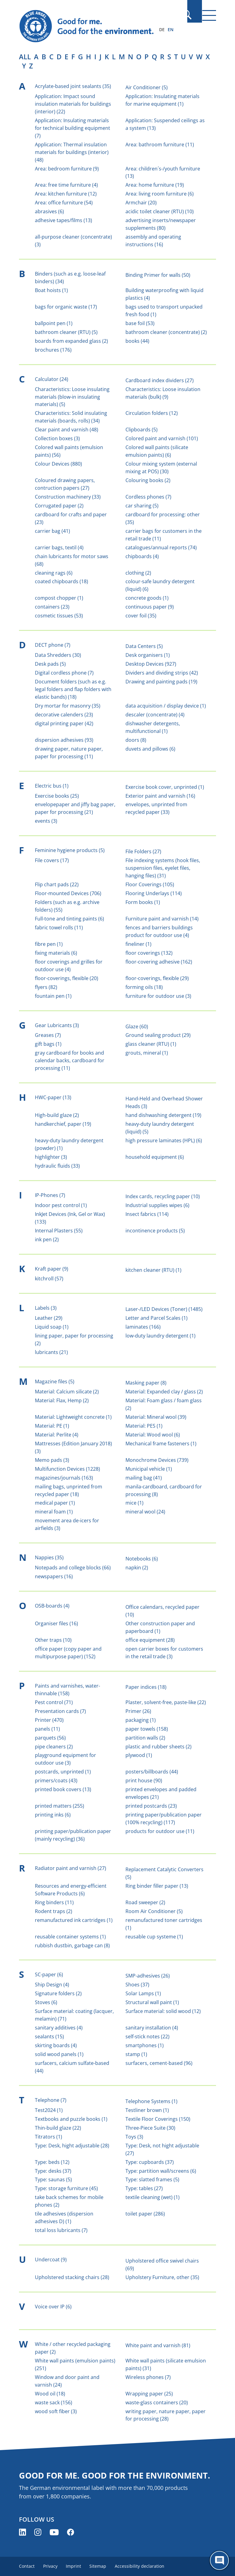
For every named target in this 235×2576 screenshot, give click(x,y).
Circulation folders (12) (151, 413)
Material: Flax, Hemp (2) (62, 1400)
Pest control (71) (54, 1702)
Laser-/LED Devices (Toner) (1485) (164, 1309)
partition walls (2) (145, 1737)
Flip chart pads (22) (57, 884)
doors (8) (135, 740)
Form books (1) (142, 902)
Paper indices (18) (145, 1687)
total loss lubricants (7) (61, 2230)
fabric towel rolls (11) (59, 927)
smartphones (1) (144, 2045)
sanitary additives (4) (59, 2027)
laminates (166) (143, 1326)
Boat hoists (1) (51, 290)
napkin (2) (136, 1567)
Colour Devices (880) (58, 463)
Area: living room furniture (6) (159, 193)
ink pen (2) (47, 1239)
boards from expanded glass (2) (71, 341)
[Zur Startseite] (88, 26)
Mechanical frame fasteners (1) (160, 1443)
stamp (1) (136, 2054)
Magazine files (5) (54, 1381)
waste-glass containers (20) (156, 2402)
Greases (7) (48, 1035)
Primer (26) (138, 1711)
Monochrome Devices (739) (156, 1460)
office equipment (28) (150, 1640)
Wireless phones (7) (148, 2377)
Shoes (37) (137, 1984)
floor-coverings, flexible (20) (66, 978)
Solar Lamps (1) (143, 1993)
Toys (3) (134, 2136)
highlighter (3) (51, 1157)
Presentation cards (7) (60, 1711)
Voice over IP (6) (53, 2306)
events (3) (46, 821)
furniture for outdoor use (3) (158, 996)
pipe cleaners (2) (54, 1746)
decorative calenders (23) (64, 714)
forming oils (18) (144, 987)
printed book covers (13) (63, 1789)
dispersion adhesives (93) (64, 740)
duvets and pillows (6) (150, 748)
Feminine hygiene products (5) (70, 850)
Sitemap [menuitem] (102, 2566)
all (25, 56)
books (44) (137, 341)
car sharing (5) (142, 505)
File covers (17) (52, 860)
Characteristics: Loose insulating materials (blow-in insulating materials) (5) (72, 397)
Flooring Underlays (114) (153, 893)
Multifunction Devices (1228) (67, 1468)
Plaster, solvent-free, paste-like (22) (165, 1702)
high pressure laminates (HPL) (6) (163, 1140)
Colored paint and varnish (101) (161, 438)
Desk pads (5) (50, 663)
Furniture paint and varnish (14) (162, 918)
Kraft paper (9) (51, 1268)
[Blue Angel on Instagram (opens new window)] (37, 2532)
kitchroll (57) (49, 1278)
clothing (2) (138, 572)
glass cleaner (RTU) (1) (150, 1044)
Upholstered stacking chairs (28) (72, 2277)
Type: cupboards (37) (149, 2162)
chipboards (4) (142, 556)
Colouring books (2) (147, 480)
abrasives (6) (49, 211)
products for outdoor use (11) (159, 1831)
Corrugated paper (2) (59, 505)
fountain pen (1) (53, 996)
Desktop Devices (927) (150, 663)
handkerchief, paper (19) (63, 1124)
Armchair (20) (141, 202)
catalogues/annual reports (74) (161, 547)
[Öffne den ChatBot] (219, 2560)
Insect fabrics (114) (147, 1214)
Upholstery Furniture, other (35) (162, 2277)
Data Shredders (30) (58, 655)
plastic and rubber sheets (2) (158, 1746)
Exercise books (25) (57, 795)
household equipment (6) (154, 1157)
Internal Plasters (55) (59, 1230)
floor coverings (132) (149, 953)
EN (170, 29)
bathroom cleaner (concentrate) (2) (166, 332)
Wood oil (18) (50, 2393)
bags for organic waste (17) (66, 306)
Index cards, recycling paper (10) (162, 1196)
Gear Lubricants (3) (57, 1025)
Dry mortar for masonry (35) (67, 705)
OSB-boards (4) (52, 1605)
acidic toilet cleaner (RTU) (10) (159, 211)
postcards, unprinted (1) (63, 1771)
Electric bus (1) (52, 785)
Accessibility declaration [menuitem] (145, 2566)
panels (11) (47, 1728)
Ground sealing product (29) (158, 1035)
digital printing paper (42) (64, 723)
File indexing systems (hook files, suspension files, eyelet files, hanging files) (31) (162, 868)
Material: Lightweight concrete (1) (73, 1417)
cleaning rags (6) (54, 572)
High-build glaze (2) (57, 1115)
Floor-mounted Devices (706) (68, 893)
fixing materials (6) (56, 953)
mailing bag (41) (143, 1477)
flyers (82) (46, 987)
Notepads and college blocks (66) (73, 1567)
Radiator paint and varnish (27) (70, 1868)
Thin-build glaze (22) (58, 2127)
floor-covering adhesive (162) (158, 961)
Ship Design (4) (52, 1984)
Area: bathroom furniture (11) (159, 144)
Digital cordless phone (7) (64, 672)
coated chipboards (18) (61, 581)
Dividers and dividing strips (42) (161, 672)
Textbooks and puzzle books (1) (71, 2119)
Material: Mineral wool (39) (155, 1417)
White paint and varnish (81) (157, 2345)
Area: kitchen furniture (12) (66, 193)
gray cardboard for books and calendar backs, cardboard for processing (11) (69, 1060)
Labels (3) (46, 1307)
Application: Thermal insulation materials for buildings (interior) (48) (72, 152)
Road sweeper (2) (145, 1902)
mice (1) (134, 1502)
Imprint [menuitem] (76, 2566)
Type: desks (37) (53, 2171)
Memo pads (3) (52, 1460)
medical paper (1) (55, 1502)
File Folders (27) (143, 851)
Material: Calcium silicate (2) (67, 1391)
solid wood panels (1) (59, 2054)
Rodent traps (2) (53, 1911)
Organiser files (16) (56, 1623)
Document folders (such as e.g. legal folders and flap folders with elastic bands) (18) (73, 689)
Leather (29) (48, 1318)
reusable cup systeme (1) (154, 1936)
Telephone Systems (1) (151, 2101)
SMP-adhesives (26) (147, 1975)
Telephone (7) (50, 2100)
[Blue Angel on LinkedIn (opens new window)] (22, 2532)
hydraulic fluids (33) (57, 1165)
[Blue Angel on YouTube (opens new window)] (54, 2532)
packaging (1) (140, 1720)
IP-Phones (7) (50, 1195)
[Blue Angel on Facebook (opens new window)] (70, 2532)
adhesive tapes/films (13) (63, 220)
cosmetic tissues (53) (59, 615)
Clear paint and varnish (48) (66, 429)
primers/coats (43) (56, 1780)
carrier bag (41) (52, 531)
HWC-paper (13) (53, 1097)
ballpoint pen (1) (54, 323)
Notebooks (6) (141, 1558)
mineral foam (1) (54, 1511)
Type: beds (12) (52, 2162)
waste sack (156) (53, 2402)
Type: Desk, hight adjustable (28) (72, 2145)
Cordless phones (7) (148, 496)
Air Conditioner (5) (146, 87)
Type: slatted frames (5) (152, 2179)
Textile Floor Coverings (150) (157, 2119)
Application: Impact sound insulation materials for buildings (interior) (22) (73, 104)
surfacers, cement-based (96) (158, 2063)
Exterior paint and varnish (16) (160, 795)
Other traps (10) (53, 1640)
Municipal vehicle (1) (148, 1468)
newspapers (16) (54, 1576)
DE (162, 29)
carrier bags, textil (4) (59, 547)
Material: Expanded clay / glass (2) (164, 1391)
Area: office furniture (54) (64, 202)
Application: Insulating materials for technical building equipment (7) (72, 128)
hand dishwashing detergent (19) (163, 1115)
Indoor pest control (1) (61, 1205)
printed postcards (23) (151, 1805)
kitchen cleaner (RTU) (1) (153, 1270)
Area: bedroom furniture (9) (67, 168)
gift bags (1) (48, 1044)
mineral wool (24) (145, 1511)
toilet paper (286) (145, 2213)
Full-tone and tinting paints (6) (69, 918)
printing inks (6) (53, 1814)
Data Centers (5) (144, 646)
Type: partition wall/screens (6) (160, 2171)
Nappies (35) (49, 1557)
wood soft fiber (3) (56, 2411)
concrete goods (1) (147, 598)
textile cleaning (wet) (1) (152, 2197)
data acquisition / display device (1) (165, 705)
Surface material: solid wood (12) (163, 2011)
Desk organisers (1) (147, 655)
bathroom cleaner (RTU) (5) (66, 332)
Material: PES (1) (143, 1425)
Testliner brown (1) (147, 2110)
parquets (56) (50, 1737)
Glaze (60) (136, 1026)
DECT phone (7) (52, 645)
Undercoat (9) (51, 2259)
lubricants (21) (51, 1352)
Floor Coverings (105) (149, 884)
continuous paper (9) (149, 606)
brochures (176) (53, 349)
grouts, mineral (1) (146, 1052)
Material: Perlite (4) (56, 1434)
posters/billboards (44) (151, 1771)
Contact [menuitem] (27, 2566)
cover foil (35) (140, 615)
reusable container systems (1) (70, 1936)
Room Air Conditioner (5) (154, 1911)
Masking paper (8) (145, 1382)
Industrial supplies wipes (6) (157, 1205)
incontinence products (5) (155, 1230)
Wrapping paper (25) (149, 2393)
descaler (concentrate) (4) (155, 714)
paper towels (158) (146, 1728)
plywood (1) (138, 1755)
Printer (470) (49, 1720)
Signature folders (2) (58, 1993)
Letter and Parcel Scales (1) (156, 1318)
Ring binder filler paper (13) (156, 1886)
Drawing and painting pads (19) (161, 681)
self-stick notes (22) (147, 2036)
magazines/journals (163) (64, 1477)
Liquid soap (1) (52, 1326)
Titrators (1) (48, 2136)
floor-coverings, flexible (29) (157, 978)
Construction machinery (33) (68, 496)
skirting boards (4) (56, 2045)
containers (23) (52, 606)
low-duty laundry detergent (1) (160, 1335)
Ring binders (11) (54, 1902)
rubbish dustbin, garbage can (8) (72, 1945)
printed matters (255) (59, 1805)
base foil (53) (140, 323)
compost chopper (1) (59, 598)
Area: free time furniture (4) (66, 184)
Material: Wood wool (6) (152, 1434)
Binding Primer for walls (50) (157, 275)
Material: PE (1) (52, 1425)
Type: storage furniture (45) (66, 2188)
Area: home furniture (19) (154, 184)
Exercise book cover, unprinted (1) (164, 787)
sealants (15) (49, 2036)
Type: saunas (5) (53, 2179)
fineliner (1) (138, 944)
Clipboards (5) (141, 429)
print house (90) (143, 1780)
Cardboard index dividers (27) (159, 380)
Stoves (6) (46, 2002)
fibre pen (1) (49, 944)
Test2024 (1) (49, 2110)
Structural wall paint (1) (152, 2002)
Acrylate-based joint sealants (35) (73, 86)
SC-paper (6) (49, 1974)
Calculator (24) (51, 379)
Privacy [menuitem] (51, 2566)
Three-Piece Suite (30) (150, 2127)
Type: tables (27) (144, 2188)
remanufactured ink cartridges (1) (74, 1920)
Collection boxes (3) (57, 438)
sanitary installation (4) (151, 2027)
